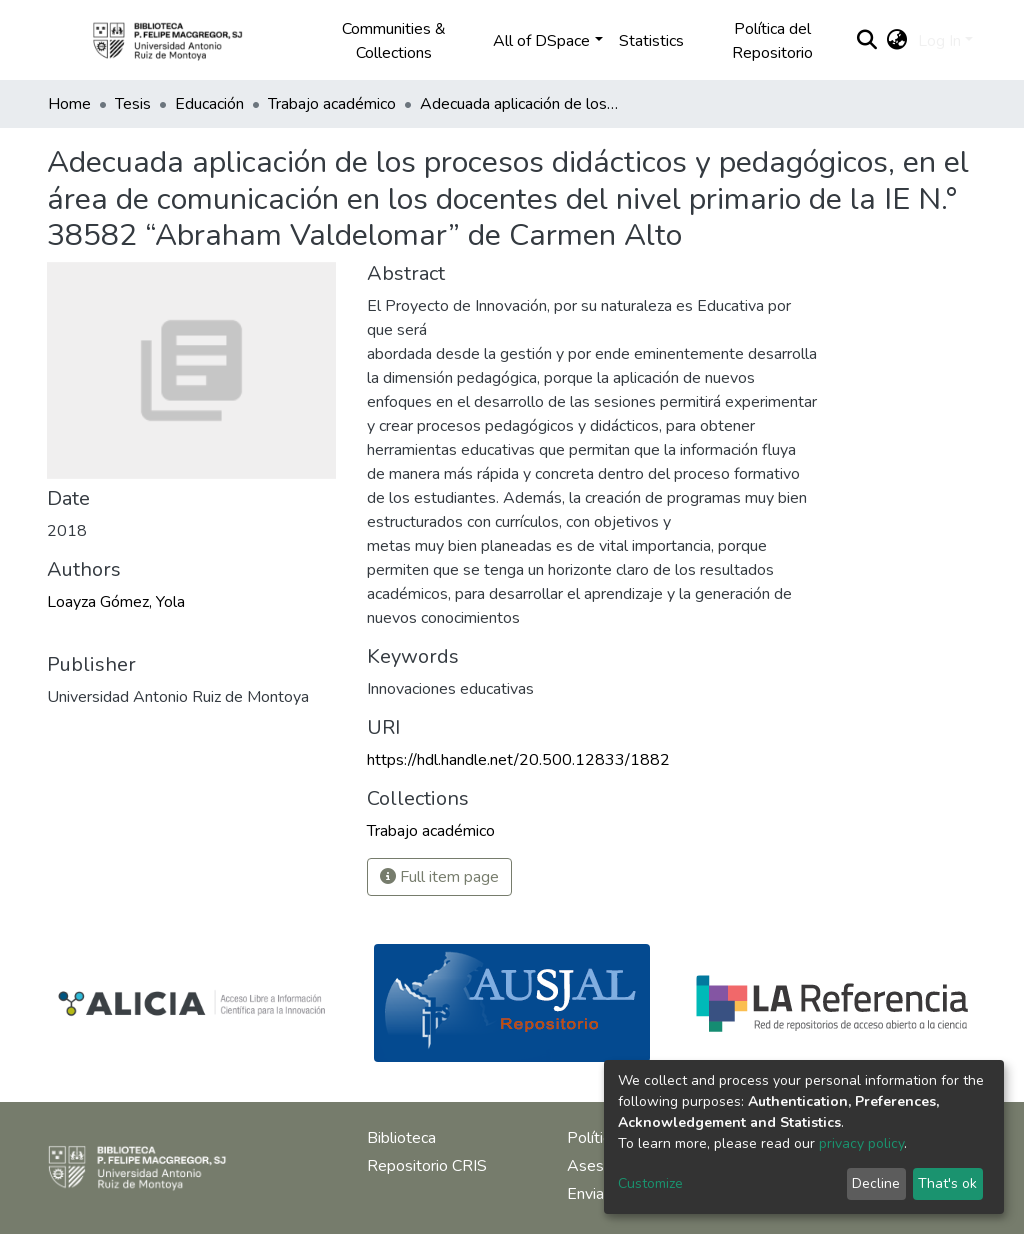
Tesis (133, 104)
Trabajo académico (332, 104)
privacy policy (861, 1143)
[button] (897, 41)
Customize (650, 1183)
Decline (876, 1183)
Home (69, 104)
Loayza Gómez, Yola (116, 602)
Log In (939, 41)
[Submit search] (867, 41)
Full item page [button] (439, 877)
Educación (209, 104)
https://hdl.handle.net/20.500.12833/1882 (518, 760)
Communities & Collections (394, 41)
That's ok (947, 1183)
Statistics (651, 41)
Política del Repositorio (772, 41)
